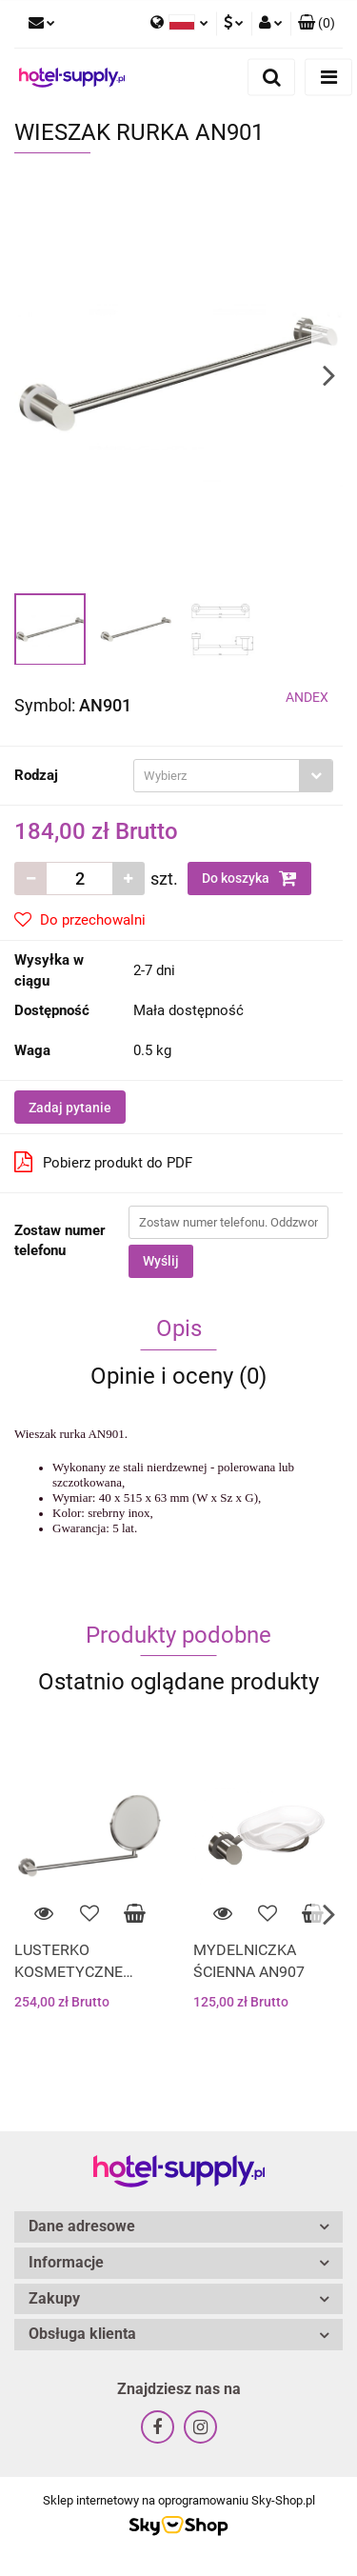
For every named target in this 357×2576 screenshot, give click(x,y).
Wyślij (161, 1260)
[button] (316, 24)
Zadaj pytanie (70, 1107)
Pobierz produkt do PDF (103, 1161)
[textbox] (216, 776)
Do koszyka (249, 878)
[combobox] (233, 775)
